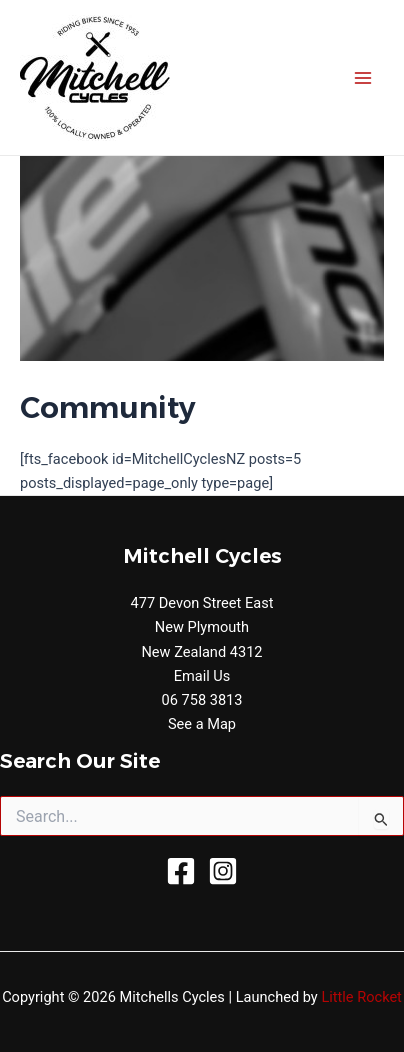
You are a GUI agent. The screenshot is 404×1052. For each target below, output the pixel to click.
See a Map (202, 724)
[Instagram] (223, 871)
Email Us (202, 676)
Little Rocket (361, 997)
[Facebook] (181, 871)
